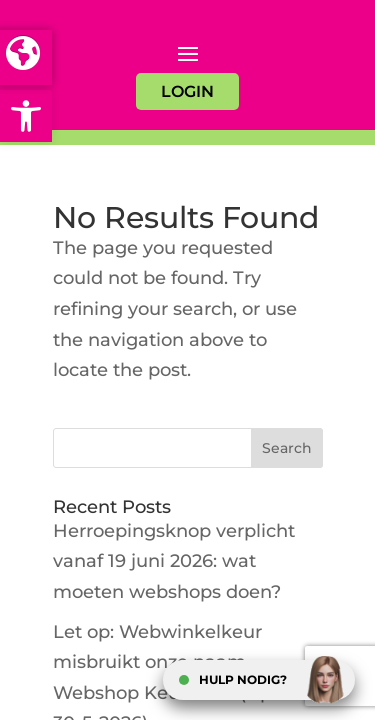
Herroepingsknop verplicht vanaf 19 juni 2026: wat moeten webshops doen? (174, 561)
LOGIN (187, 91)
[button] (26, 116)
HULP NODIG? (243, 679)
